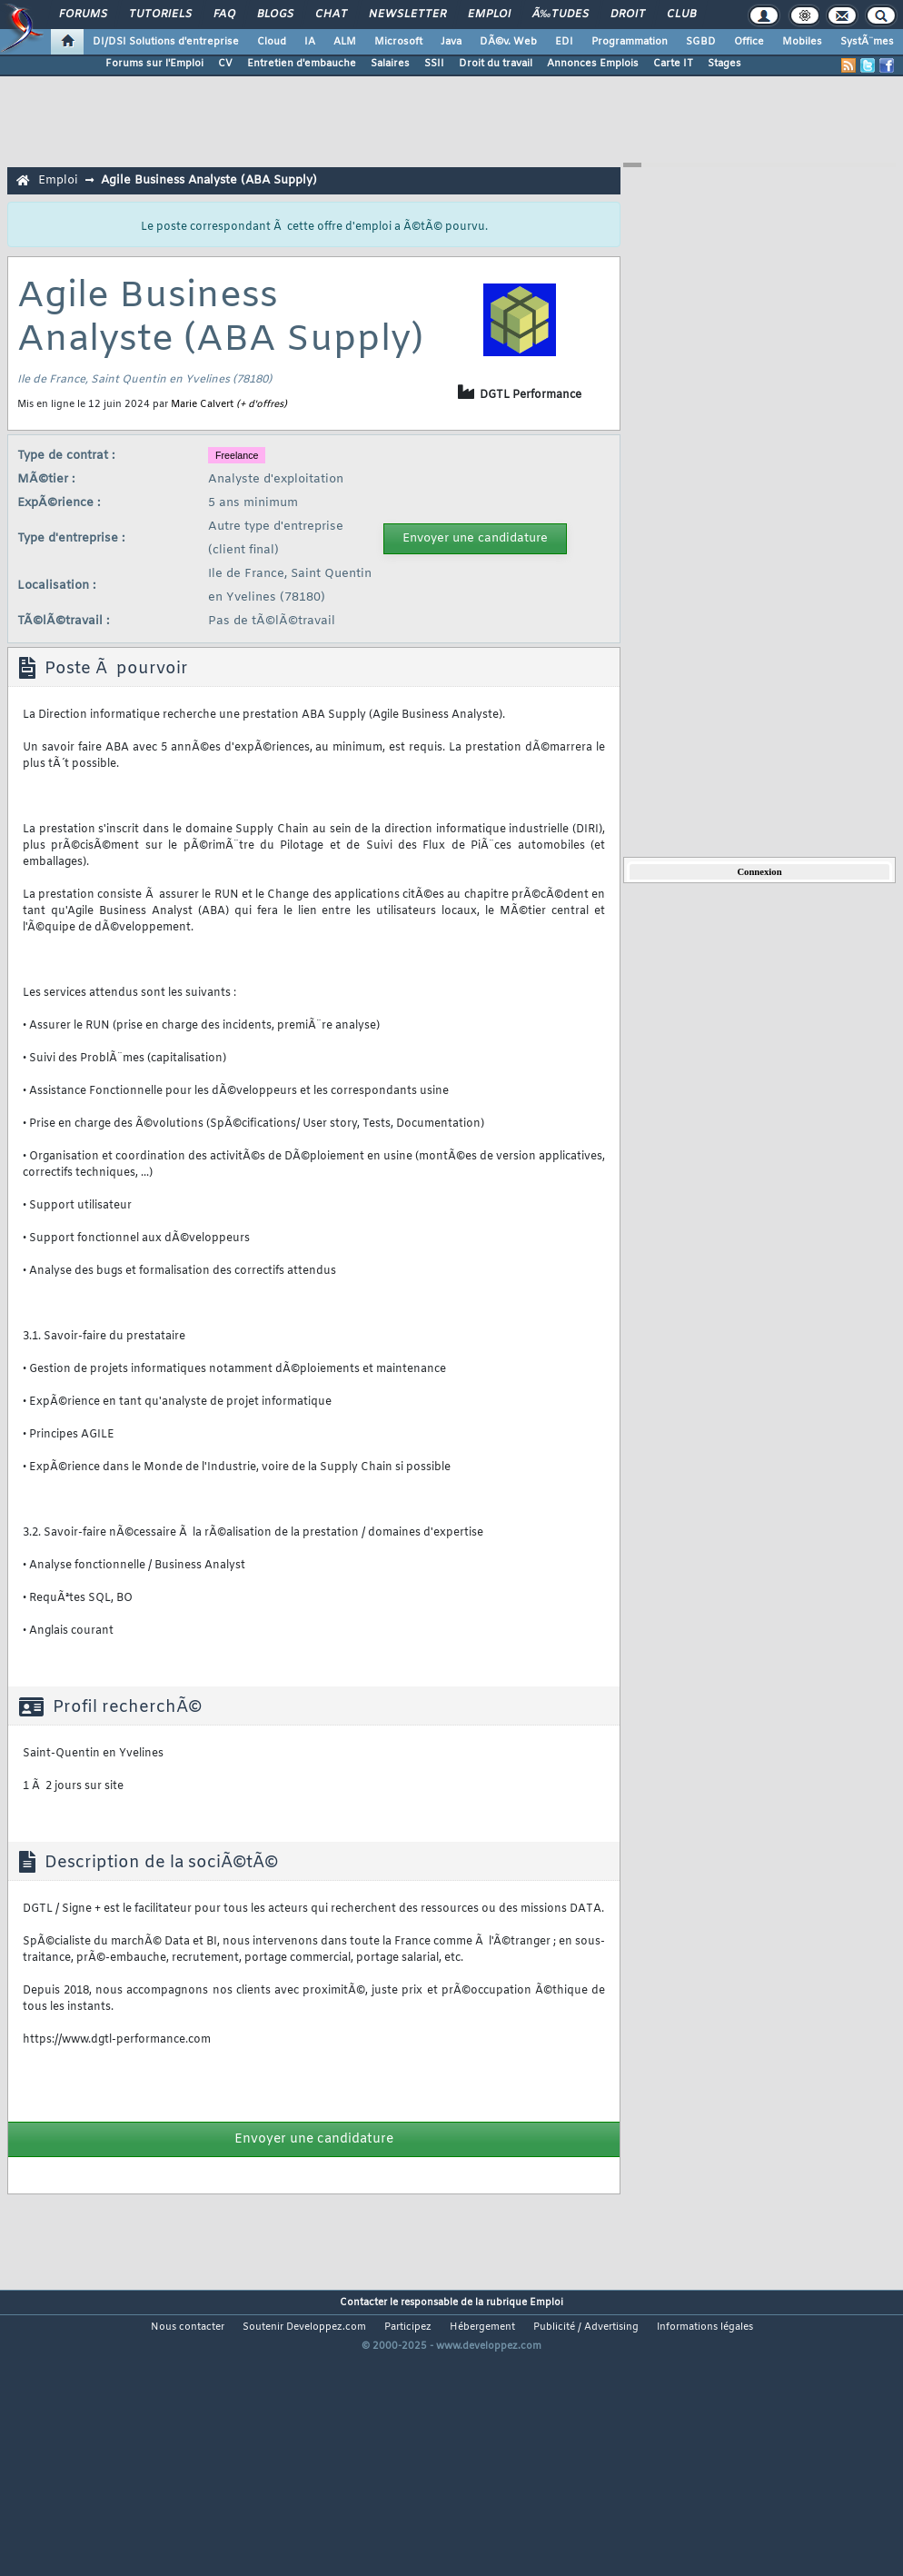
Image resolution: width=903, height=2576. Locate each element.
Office (749, 41)
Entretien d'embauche (301, 63)
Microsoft (398, 41)
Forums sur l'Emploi (154, 63)
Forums (83, 14)
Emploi (489, 14)
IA (309, 41)
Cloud (271, 41)
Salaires (390, 63)
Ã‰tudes (560, 14)
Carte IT (673, 63)
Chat (331, 14)
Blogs (275, 14)
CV (225, 63)
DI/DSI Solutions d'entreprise (166, 41)
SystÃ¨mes (867, 41)
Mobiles (802, 41)
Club (681, 14)
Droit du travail (495, 63)
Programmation (629, 41)
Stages (724, 63)
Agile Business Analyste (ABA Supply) (209, 180)
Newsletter (407, 14)
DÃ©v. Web (508, 41)
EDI (564, 41)
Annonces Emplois (593, 63)
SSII (434, 63)
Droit (628, 14)
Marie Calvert (202, 404)
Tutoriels (160, 14)
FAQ (224, 14)
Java (451, 41)
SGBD (701, 41)
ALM (344, 41)
